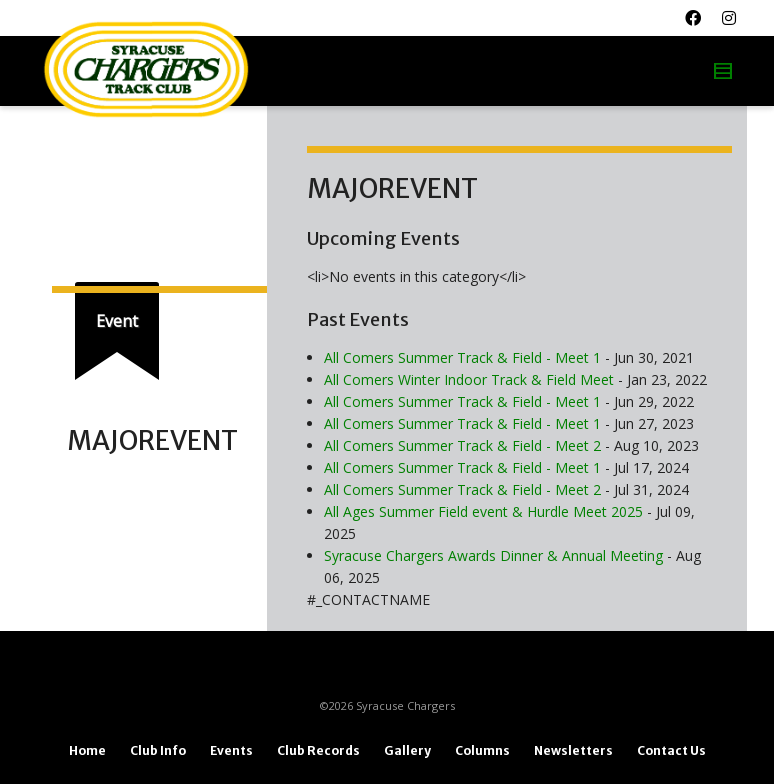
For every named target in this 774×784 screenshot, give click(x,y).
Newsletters (573, 750)
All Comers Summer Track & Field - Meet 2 (462, 445)
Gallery (407, 750)
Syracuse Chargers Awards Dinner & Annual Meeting (493, 555)
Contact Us (671, 750)
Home (87, 750)
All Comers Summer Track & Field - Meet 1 (462, 357)
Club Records (318, 750)
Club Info (158, 750)
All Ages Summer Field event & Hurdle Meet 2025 (483, 511)
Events (231, 750)
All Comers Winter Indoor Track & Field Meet (469, 379)
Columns (482, 750)
